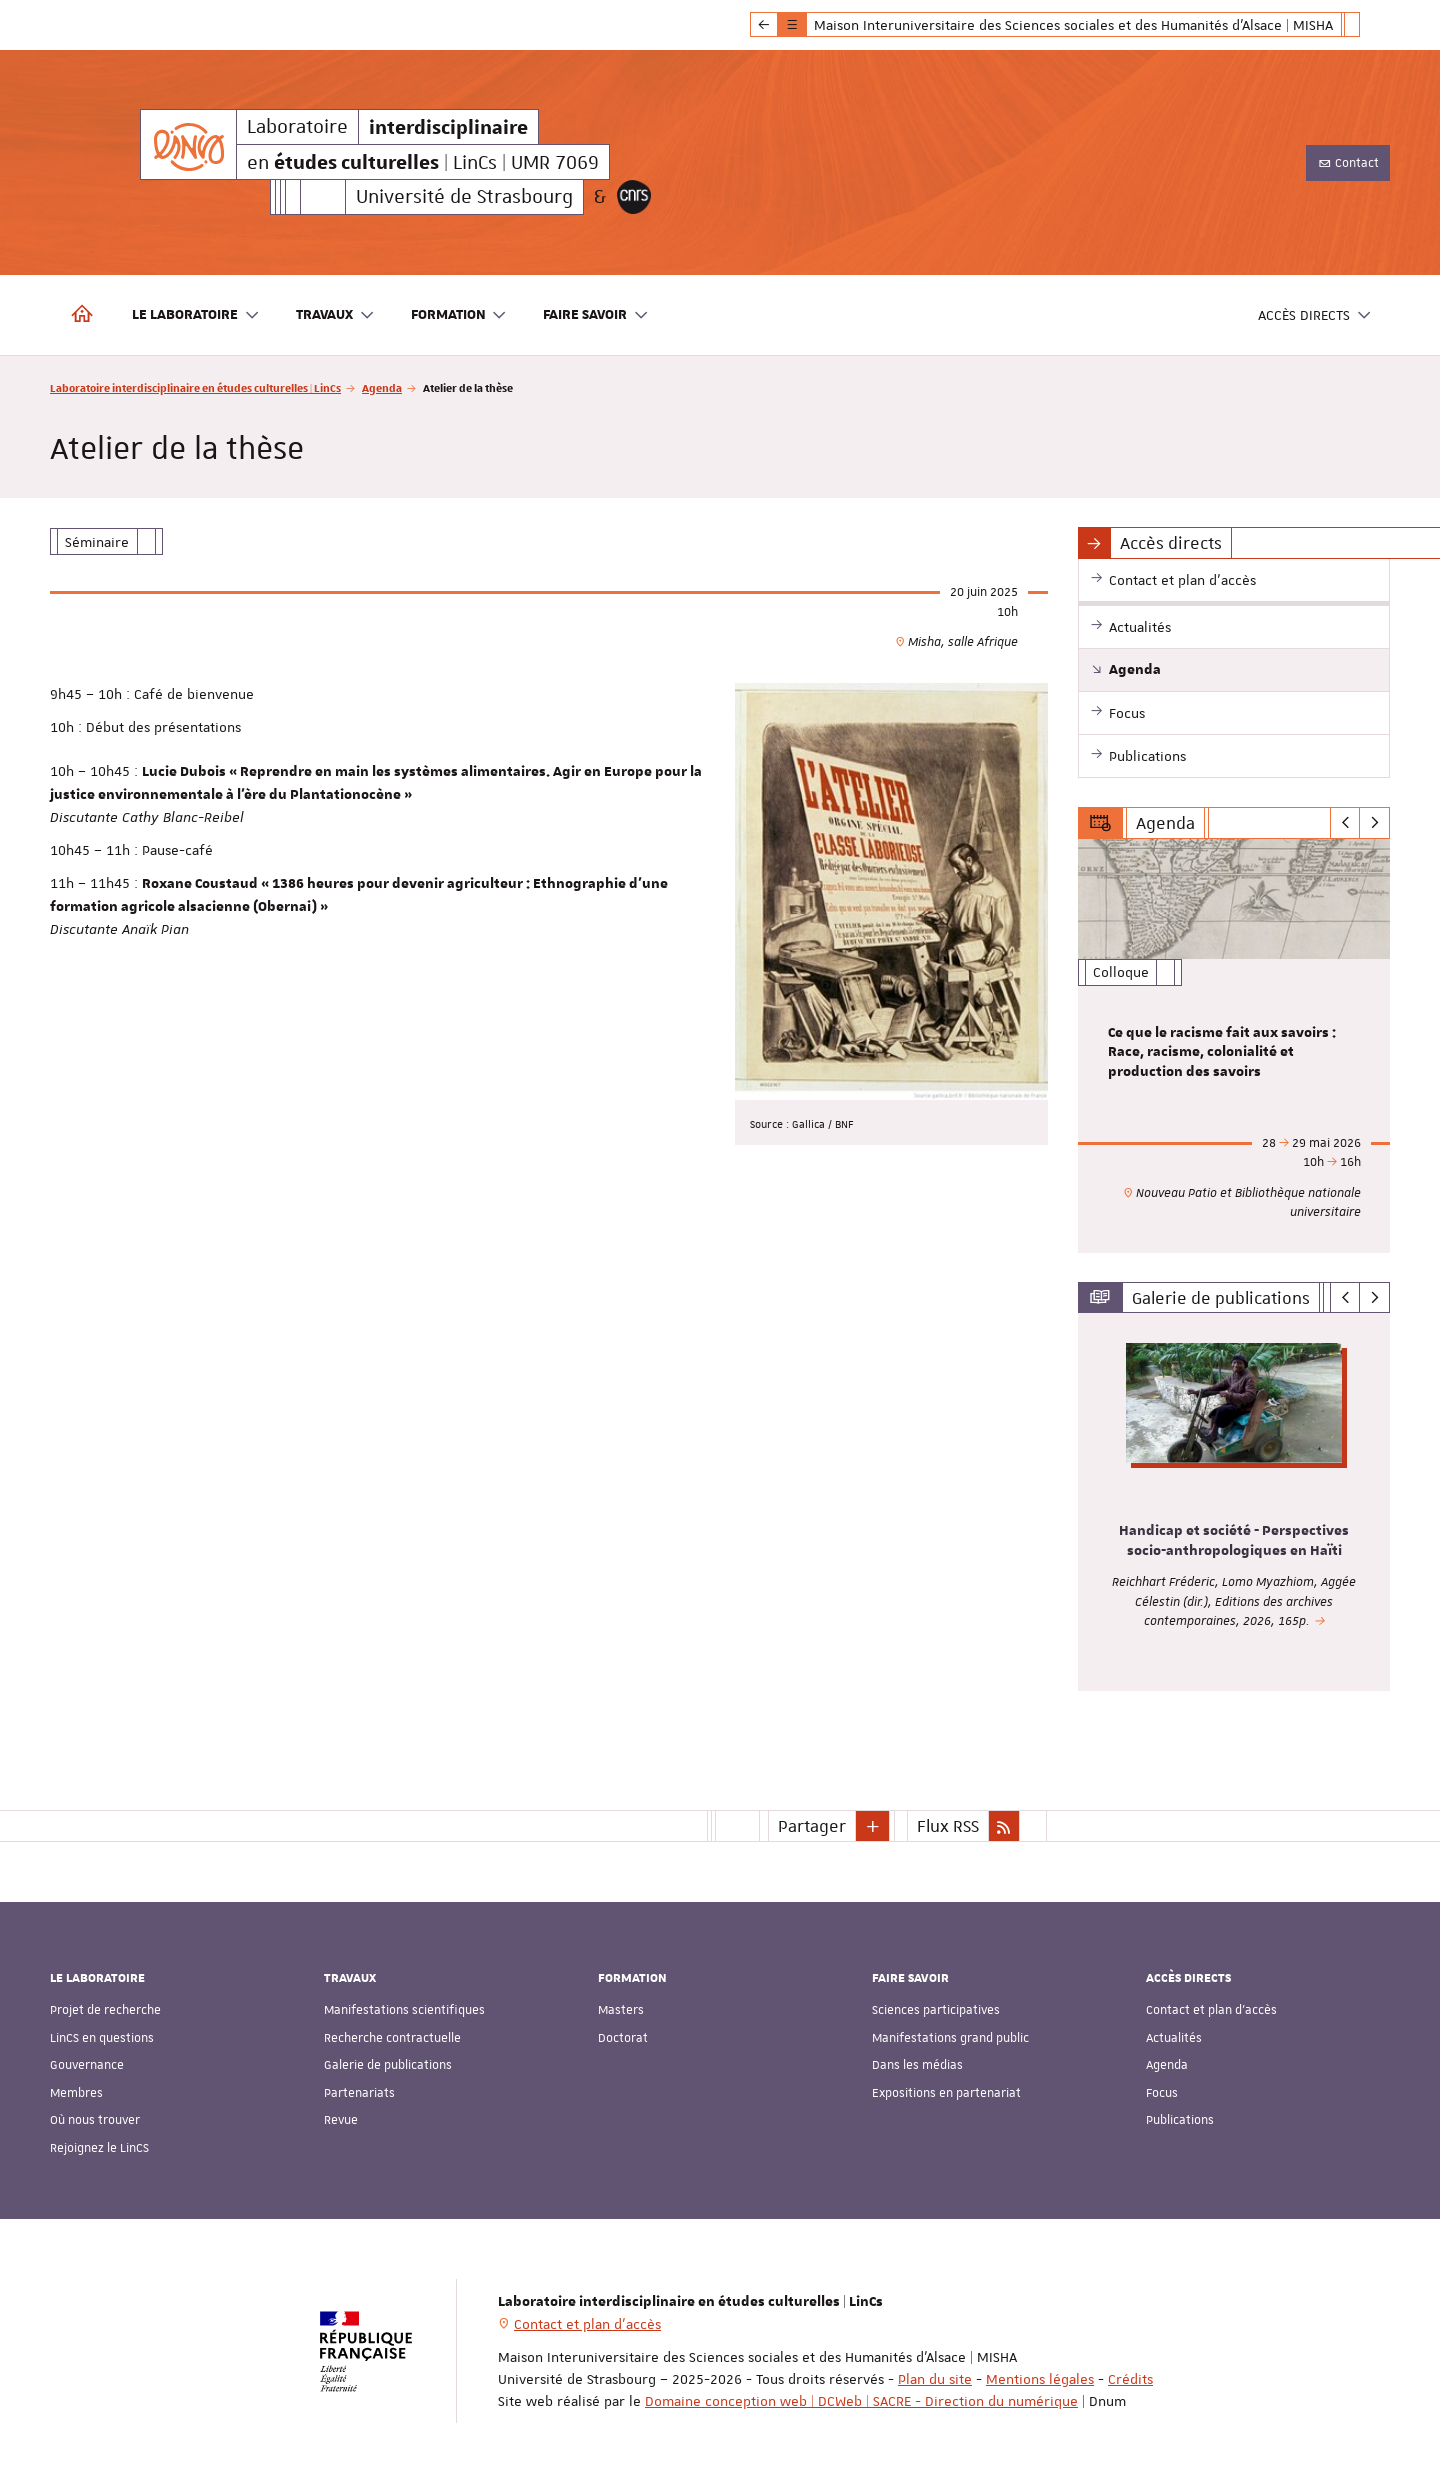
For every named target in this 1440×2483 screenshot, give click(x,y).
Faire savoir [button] (596, 315)
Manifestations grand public (950, 2038)
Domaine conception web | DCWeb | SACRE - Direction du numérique (861, 2401)
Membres (76, 2093)
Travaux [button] (335, 315)
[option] (1234, 1046)
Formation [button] (459, 315)
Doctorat (623, 2038)
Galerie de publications (388, 2065)
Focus (1162, 2093)
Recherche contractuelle (392, 2038)
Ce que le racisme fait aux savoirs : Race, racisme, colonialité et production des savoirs (1222, 1053)
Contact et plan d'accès (1211, 2010)
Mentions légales (1040, 2379)
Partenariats (359, 2093)
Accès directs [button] (1315, 315)
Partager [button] (812, 1826)
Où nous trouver (95, 2120)
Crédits (1130, 2379)
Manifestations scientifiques (404, 2010)
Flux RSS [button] (948, 1826)
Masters (621, 2010)
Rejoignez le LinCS (99, 2148)
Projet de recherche (105, 2010)
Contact (1348, 163)
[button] (873, 1826)
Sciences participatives (936, 2010)
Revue (341, 2120)
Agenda (382, 387)
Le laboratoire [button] (196, 315)
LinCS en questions (102, 2038)
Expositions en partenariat (946, 2093)
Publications (1180, 2120)
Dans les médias (917, 2065)
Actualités (1174, 2038)
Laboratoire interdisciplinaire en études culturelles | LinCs (195, 387)
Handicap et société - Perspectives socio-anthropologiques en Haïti (1234, 1542)
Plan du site (935, 2379)
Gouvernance (87, 2065)
